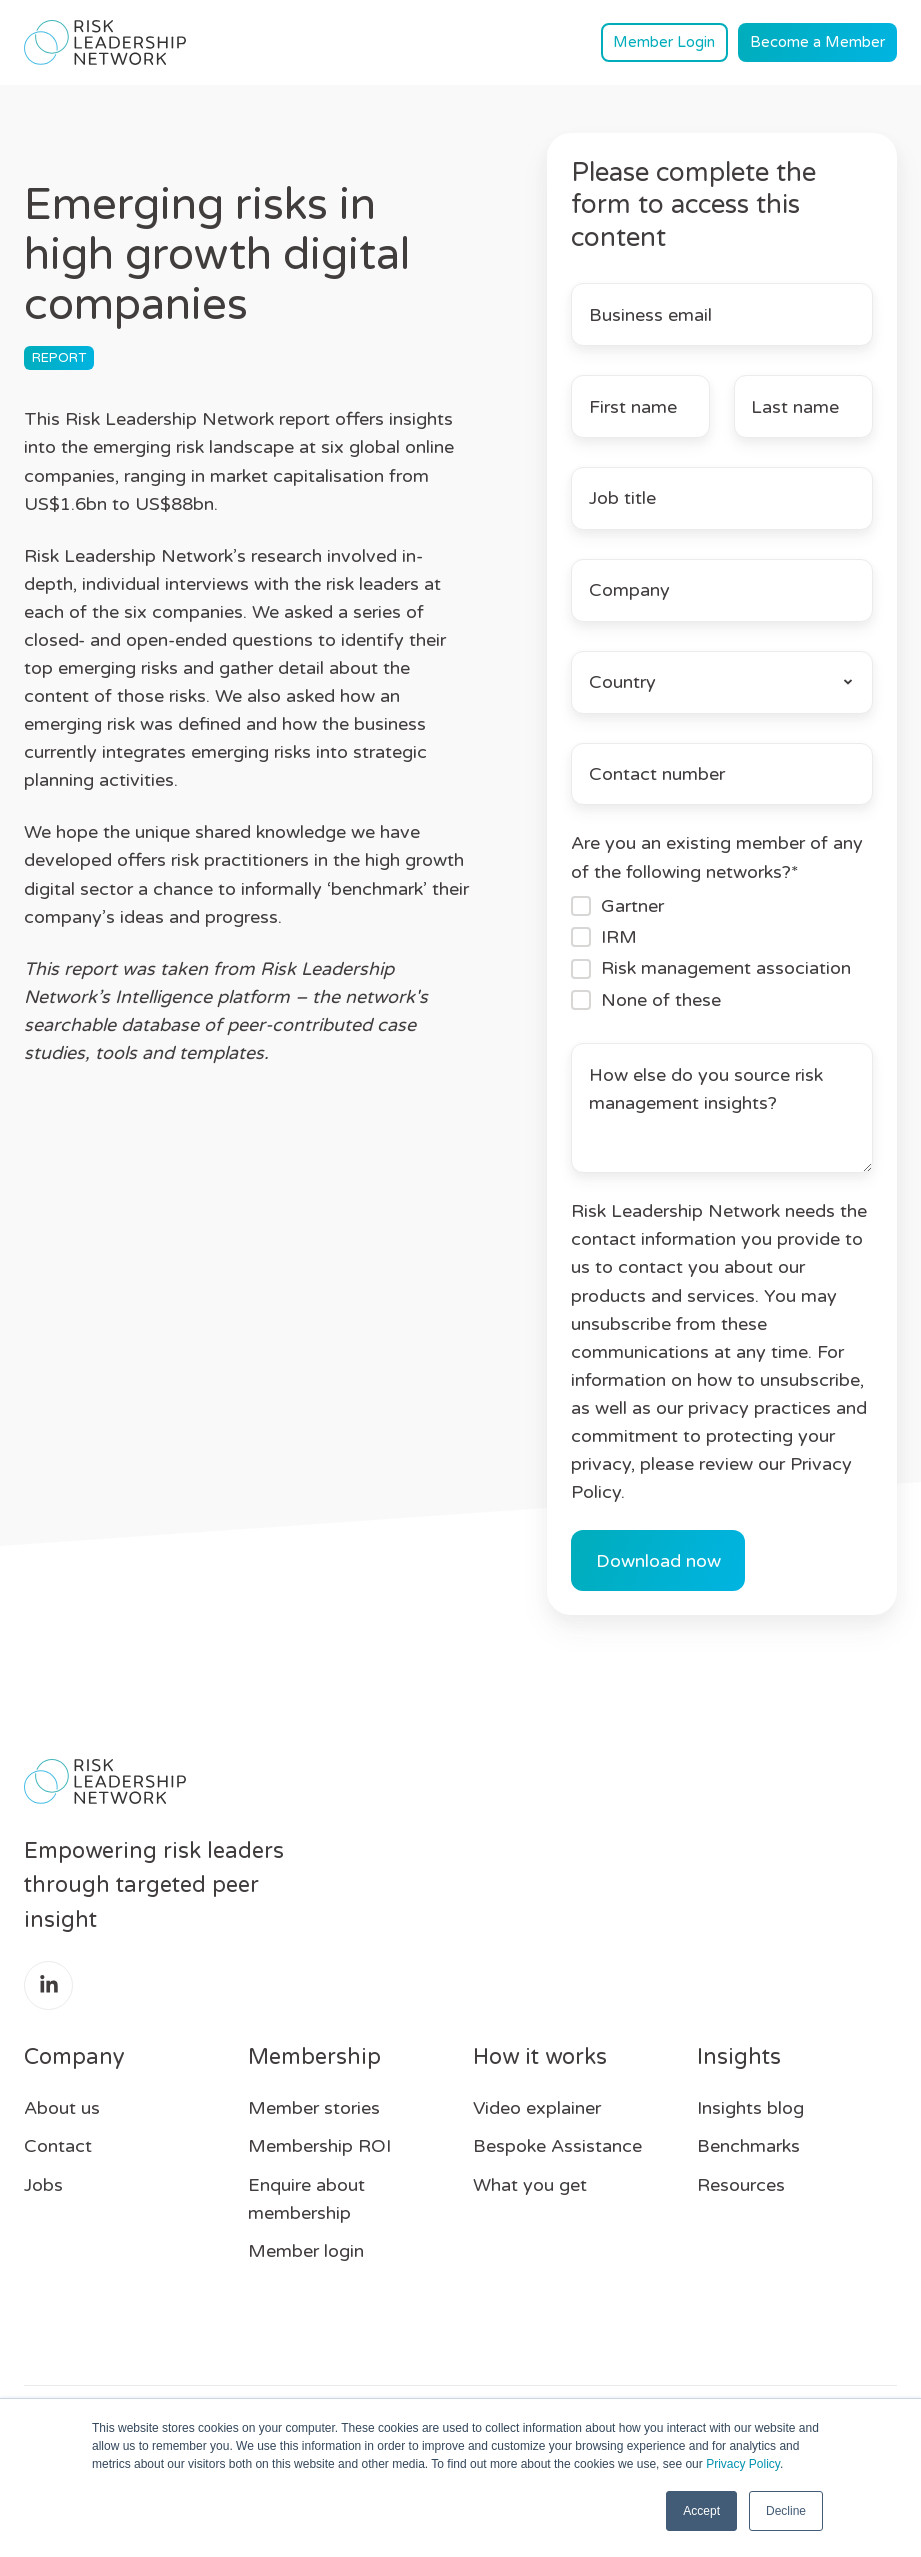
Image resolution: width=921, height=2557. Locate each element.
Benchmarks (748, 2146)
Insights (739, 2057)
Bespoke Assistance (557, 2146)
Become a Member (817, 42)
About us (62, 2108)
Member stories (314, 2108)
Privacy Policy (743, 2464)
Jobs (43, 2185)
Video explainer (537, 2108)
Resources (741, 2185)
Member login (306, 2251)
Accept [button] (701, 2511)
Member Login (664, 42)
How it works (540, 2057)
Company (74, 2057)
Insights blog (750, 2108)
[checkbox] (722, 953)
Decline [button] (786, 2511)
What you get (530, 2185)
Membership (314, 2057)
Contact (58, 2146)
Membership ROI (319, 2146)
